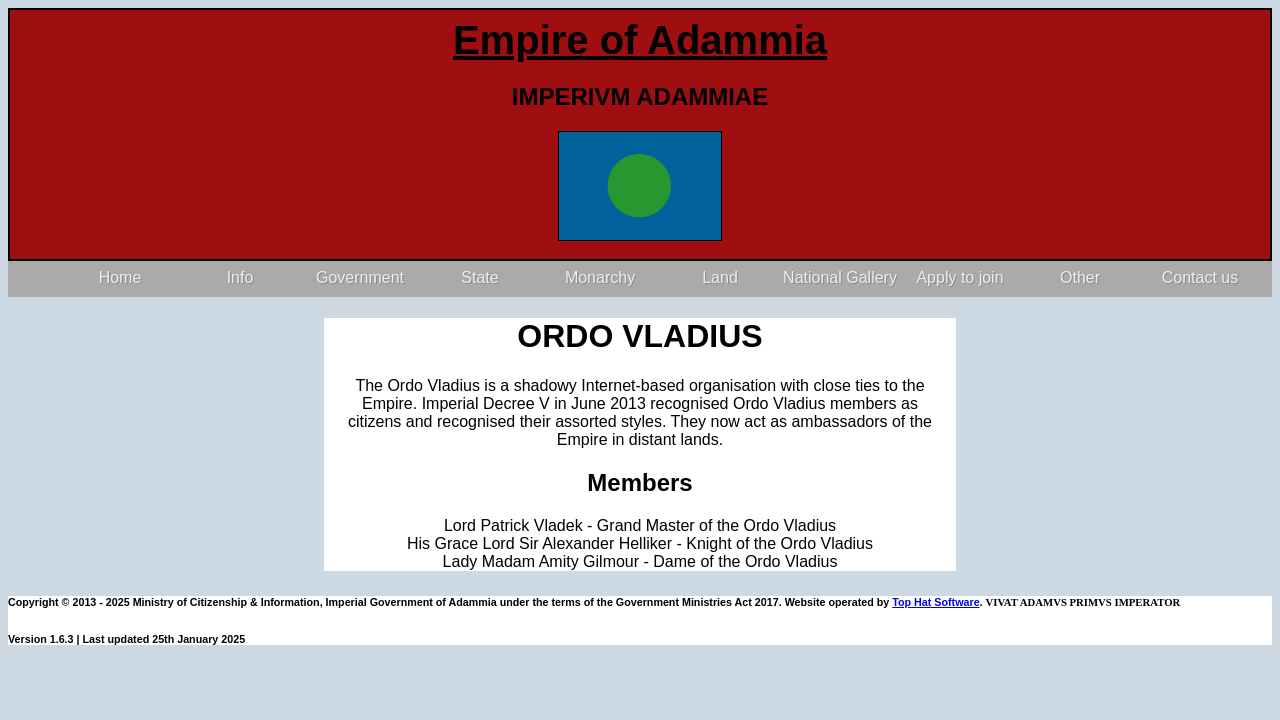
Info (240, 277)
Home (120, 277)
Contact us (1200, 277)
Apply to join (959, 277)
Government (360, 277)
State (479, 277)
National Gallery (840, 277)
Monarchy (600, 277)
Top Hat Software (935, 602)
